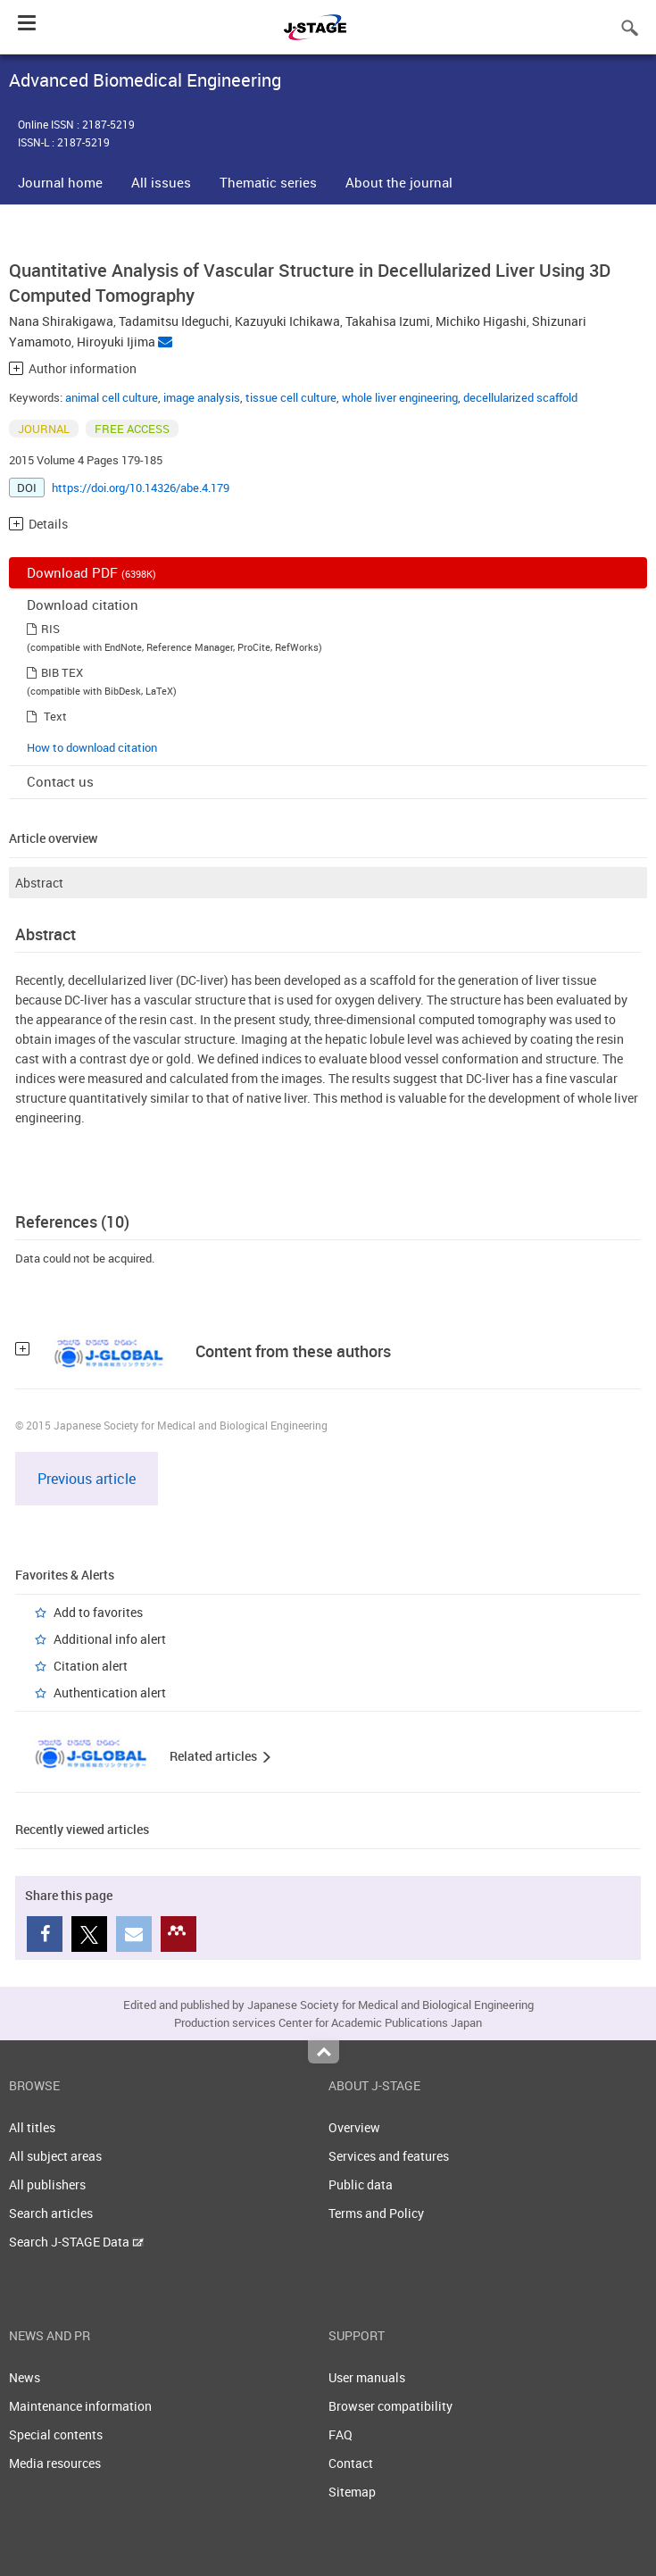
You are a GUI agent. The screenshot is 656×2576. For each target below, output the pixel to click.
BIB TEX (62, 672)
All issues (161, 182)
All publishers (47, 2184)
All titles (32, 2127)
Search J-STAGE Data (76, 2241)
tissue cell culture (290, 397)
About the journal (399, 182)
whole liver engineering (400, 397)
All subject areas (55, 2155)
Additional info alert (110, 1638)
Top (323, 2051)
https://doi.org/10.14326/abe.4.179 (140, 487)
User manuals (366, 2377)
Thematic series (268, 182)
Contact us (60, 781)
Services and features (388, 2155)
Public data (360, 2184)
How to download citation (92, 747)
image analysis (201, 397)
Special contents (56, 2434)
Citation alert (91, 1665)
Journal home (60, 182)
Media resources (55, 2463)
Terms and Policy (376, 2213)
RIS (50, 629)
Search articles (51, 2213)
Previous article (86, 1478)
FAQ (340, 2434)
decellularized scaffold (520, 397)
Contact (350, 2463)
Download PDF (91, 572)
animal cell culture (111, 397)
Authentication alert (110, 1692)
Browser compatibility (390, 2405)
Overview (354, 2127)
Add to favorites (98, 1612)
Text (55, 716)
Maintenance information (80, 2405)
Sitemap (352, 2491)
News (24, 2377)
